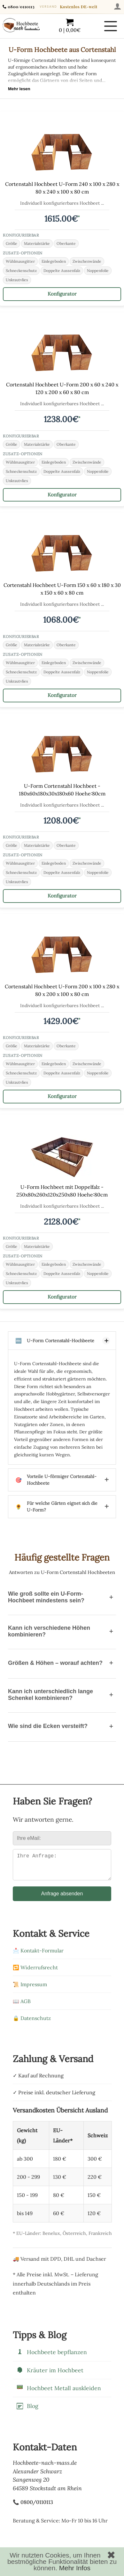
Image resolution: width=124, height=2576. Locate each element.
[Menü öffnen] (110, 26)
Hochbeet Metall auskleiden (58, 2393)
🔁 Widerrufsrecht (35, 1972)
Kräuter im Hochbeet (49, 2375)
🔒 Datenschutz (32, 2023)
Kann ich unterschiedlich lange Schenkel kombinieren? (62, 1694)
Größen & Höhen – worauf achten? (62, 1663)
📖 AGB (22, 2006)
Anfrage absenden (62, 1898)
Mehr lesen (19, 88)
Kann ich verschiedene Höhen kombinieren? (62, 1631)
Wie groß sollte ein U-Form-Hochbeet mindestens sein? (62, 1597)
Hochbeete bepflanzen (51, 2357)
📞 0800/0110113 (33, 2507)
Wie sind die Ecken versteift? (62, 1726)
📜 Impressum (30, 1989)
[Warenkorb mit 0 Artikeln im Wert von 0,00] (70, 26)
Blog (27, 2411)
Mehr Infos (74, 2568)
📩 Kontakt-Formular (38, 1955)
